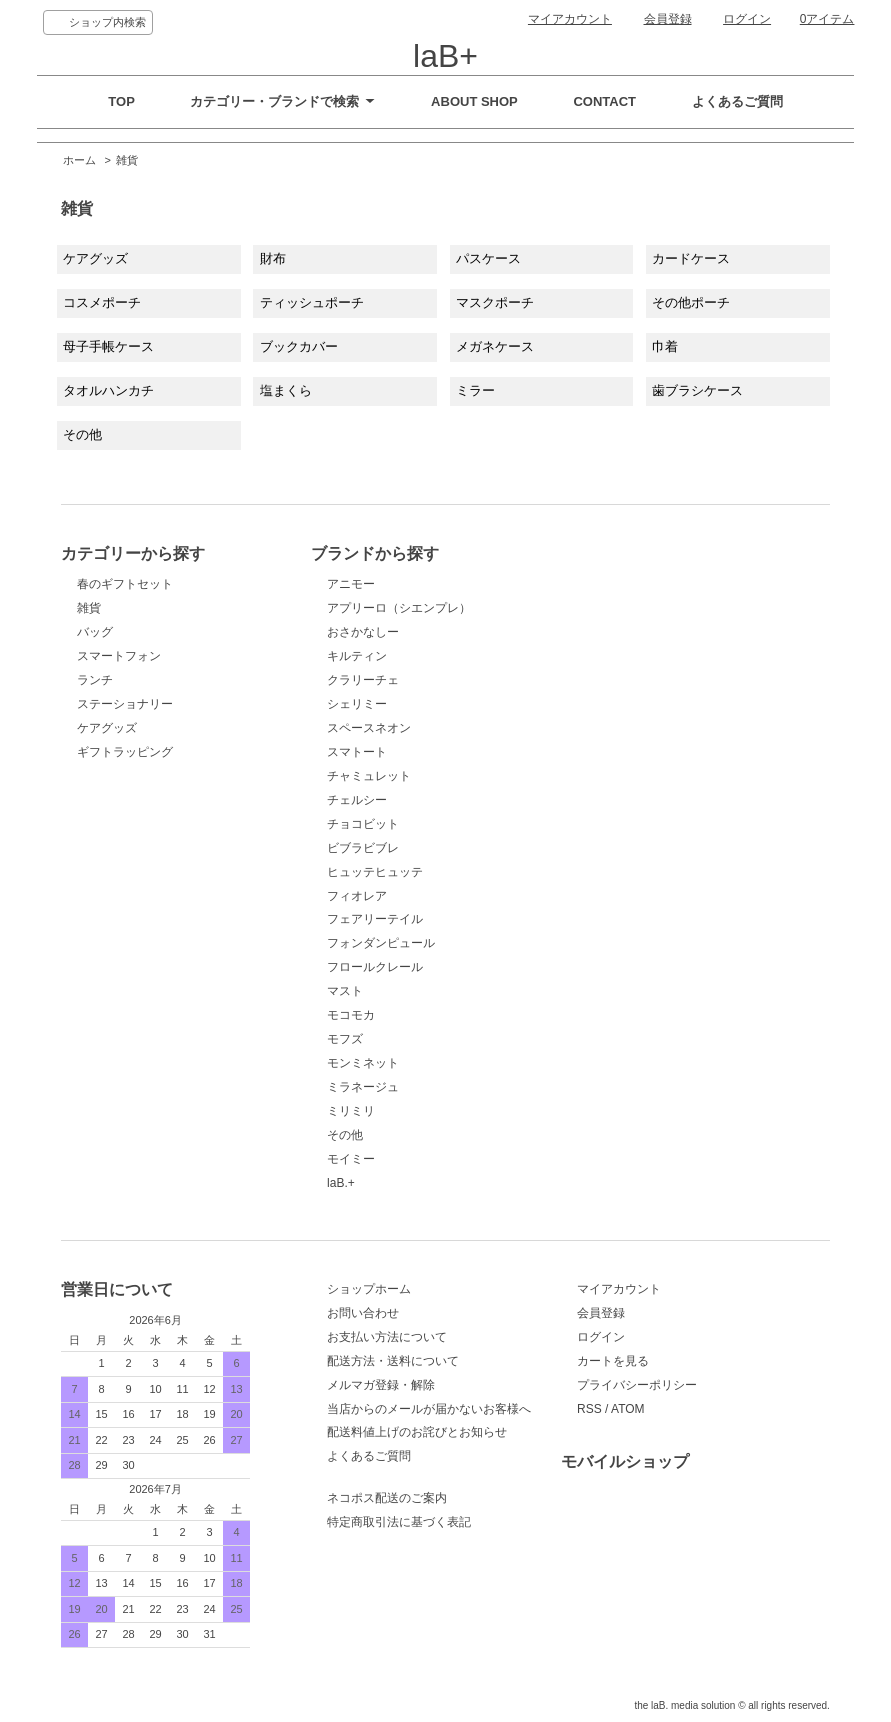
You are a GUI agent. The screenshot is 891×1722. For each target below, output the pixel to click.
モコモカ (351, 1015)
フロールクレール (375, 967)
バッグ (95, 678)
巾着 (665, 346)
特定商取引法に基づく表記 (399, 1522)
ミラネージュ (363, 1087)
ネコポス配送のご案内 (387, 1498)
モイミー (351, 1159)
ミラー (475, 390)
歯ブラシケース (697, 390)
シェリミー (357, 704)
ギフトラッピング (125, 798)
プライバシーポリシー (637, 1385)
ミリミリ (351, 1111)
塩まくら (286, 390)
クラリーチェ (363, 680)
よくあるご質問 (737, 101)
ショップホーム (369, 1289)
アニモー (351, 584)
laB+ (445, 56)
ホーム (79, 160)
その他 (82, 434)
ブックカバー (299, 346)
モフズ (345, 1039)
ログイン (747, 19)
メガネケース (495, 346)
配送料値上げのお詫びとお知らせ (417, 1432)
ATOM (628, 1409)
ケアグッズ (95, 258)
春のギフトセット (127, 606)
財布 (273, 258)
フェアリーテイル (375, 919)
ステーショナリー (125, 750)
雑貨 (127, 160)
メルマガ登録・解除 (381, 1385)
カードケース (691, 258)
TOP (121, 101)
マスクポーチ (495, 302)
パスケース (488, 258)
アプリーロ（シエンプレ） (399, 608)
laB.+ (341, 1183)
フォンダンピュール (381, 943)
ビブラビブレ (363, 848)
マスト (345, 991)
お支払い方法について (387, 1337)
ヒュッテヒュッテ (375, 872)
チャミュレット (369, 776)
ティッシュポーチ (312, 302)
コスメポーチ (102, 302)
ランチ (95, 726)
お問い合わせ (363, 1313)
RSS (589, 1409)
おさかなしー (363, 632)
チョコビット (363, 824)
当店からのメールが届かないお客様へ (429, 1409)
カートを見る (613, 1361)
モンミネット (363, 1063)
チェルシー (357, 800)
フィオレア (357, 896)
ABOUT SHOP (474, 101)
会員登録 (668, 19)
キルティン (357, 656)
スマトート (357, 752)
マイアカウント (570, 19)
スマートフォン (119, 702)
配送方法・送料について (393, 1361)
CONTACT (604, 101)
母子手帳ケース (108, 346)
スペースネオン (369, 728)
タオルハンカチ (108, 390)
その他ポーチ (691, 302)
